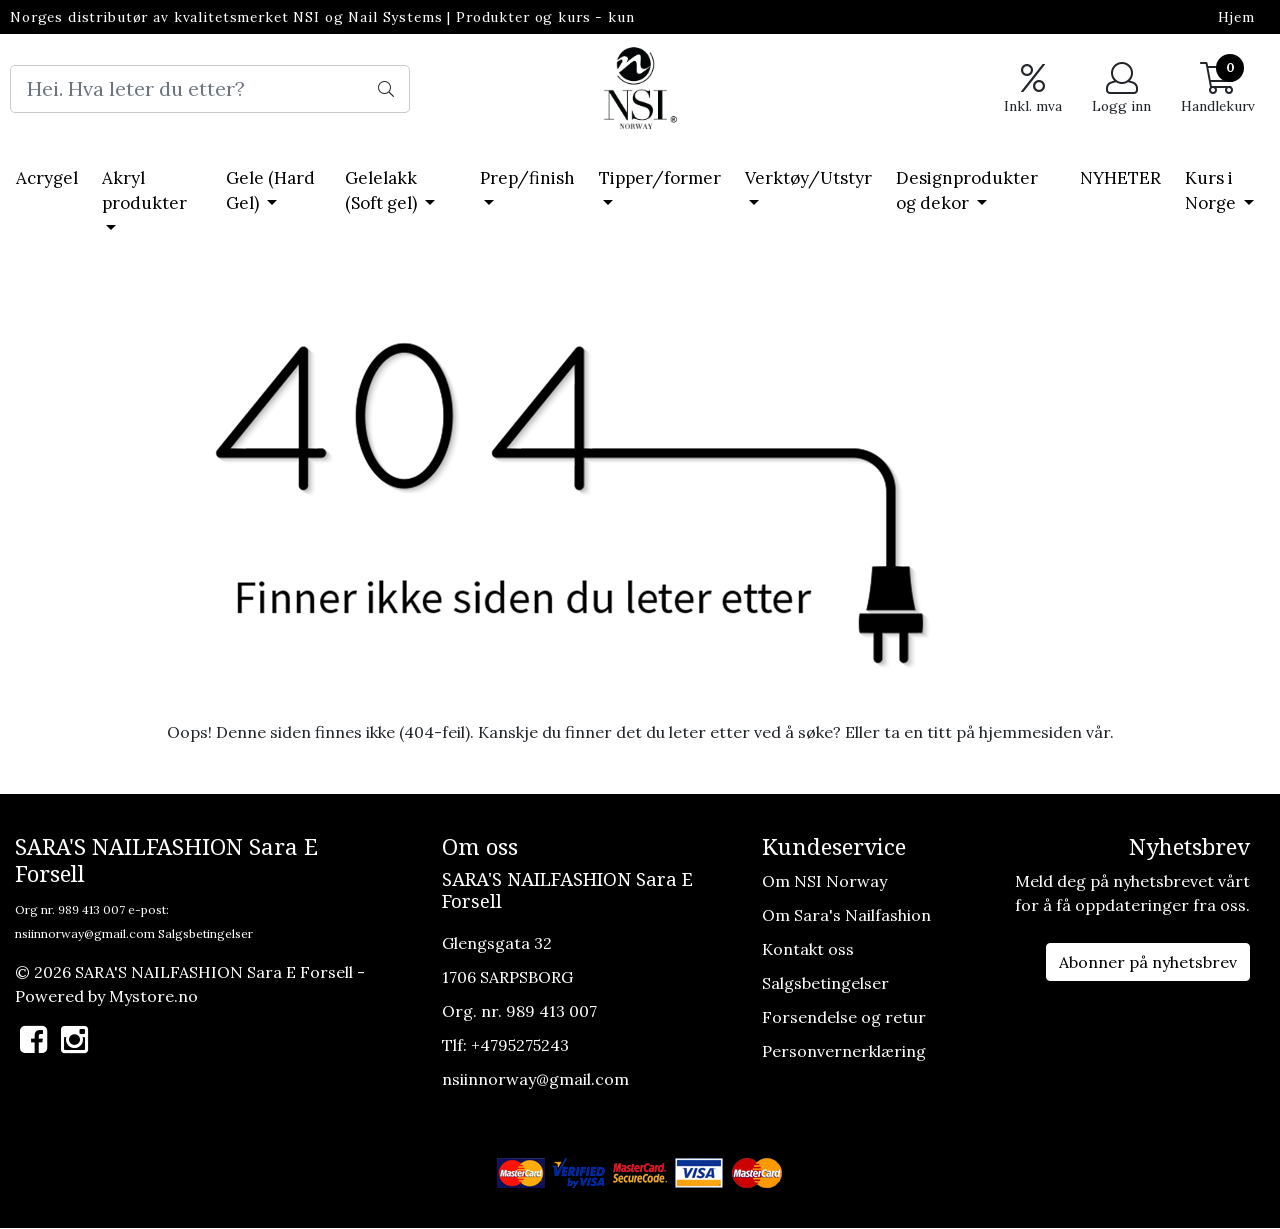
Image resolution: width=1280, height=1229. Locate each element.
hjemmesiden (1030, 732)
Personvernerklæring (844, 1051)
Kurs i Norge (1212, 191)
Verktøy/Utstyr (808, 178)
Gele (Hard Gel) (270, 191)
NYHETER (1120, 178)
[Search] (210, 89)
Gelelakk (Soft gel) (383, 191)
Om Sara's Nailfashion (846, 915)
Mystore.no (153, 996)
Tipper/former (660, 178)
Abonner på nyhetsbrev (1148, 962)
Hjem (1236, 17)
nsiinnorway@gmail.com (85, 933)
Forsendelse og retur (844, 1017)
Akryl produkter (144, 191)
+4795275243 (520, 1045)
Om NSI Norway (824, 881)
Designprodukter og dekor (967, 191)
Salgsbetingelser (205, 933)
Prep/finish (527, 178)
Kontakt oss (808, 949)
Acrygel (47, 178)
